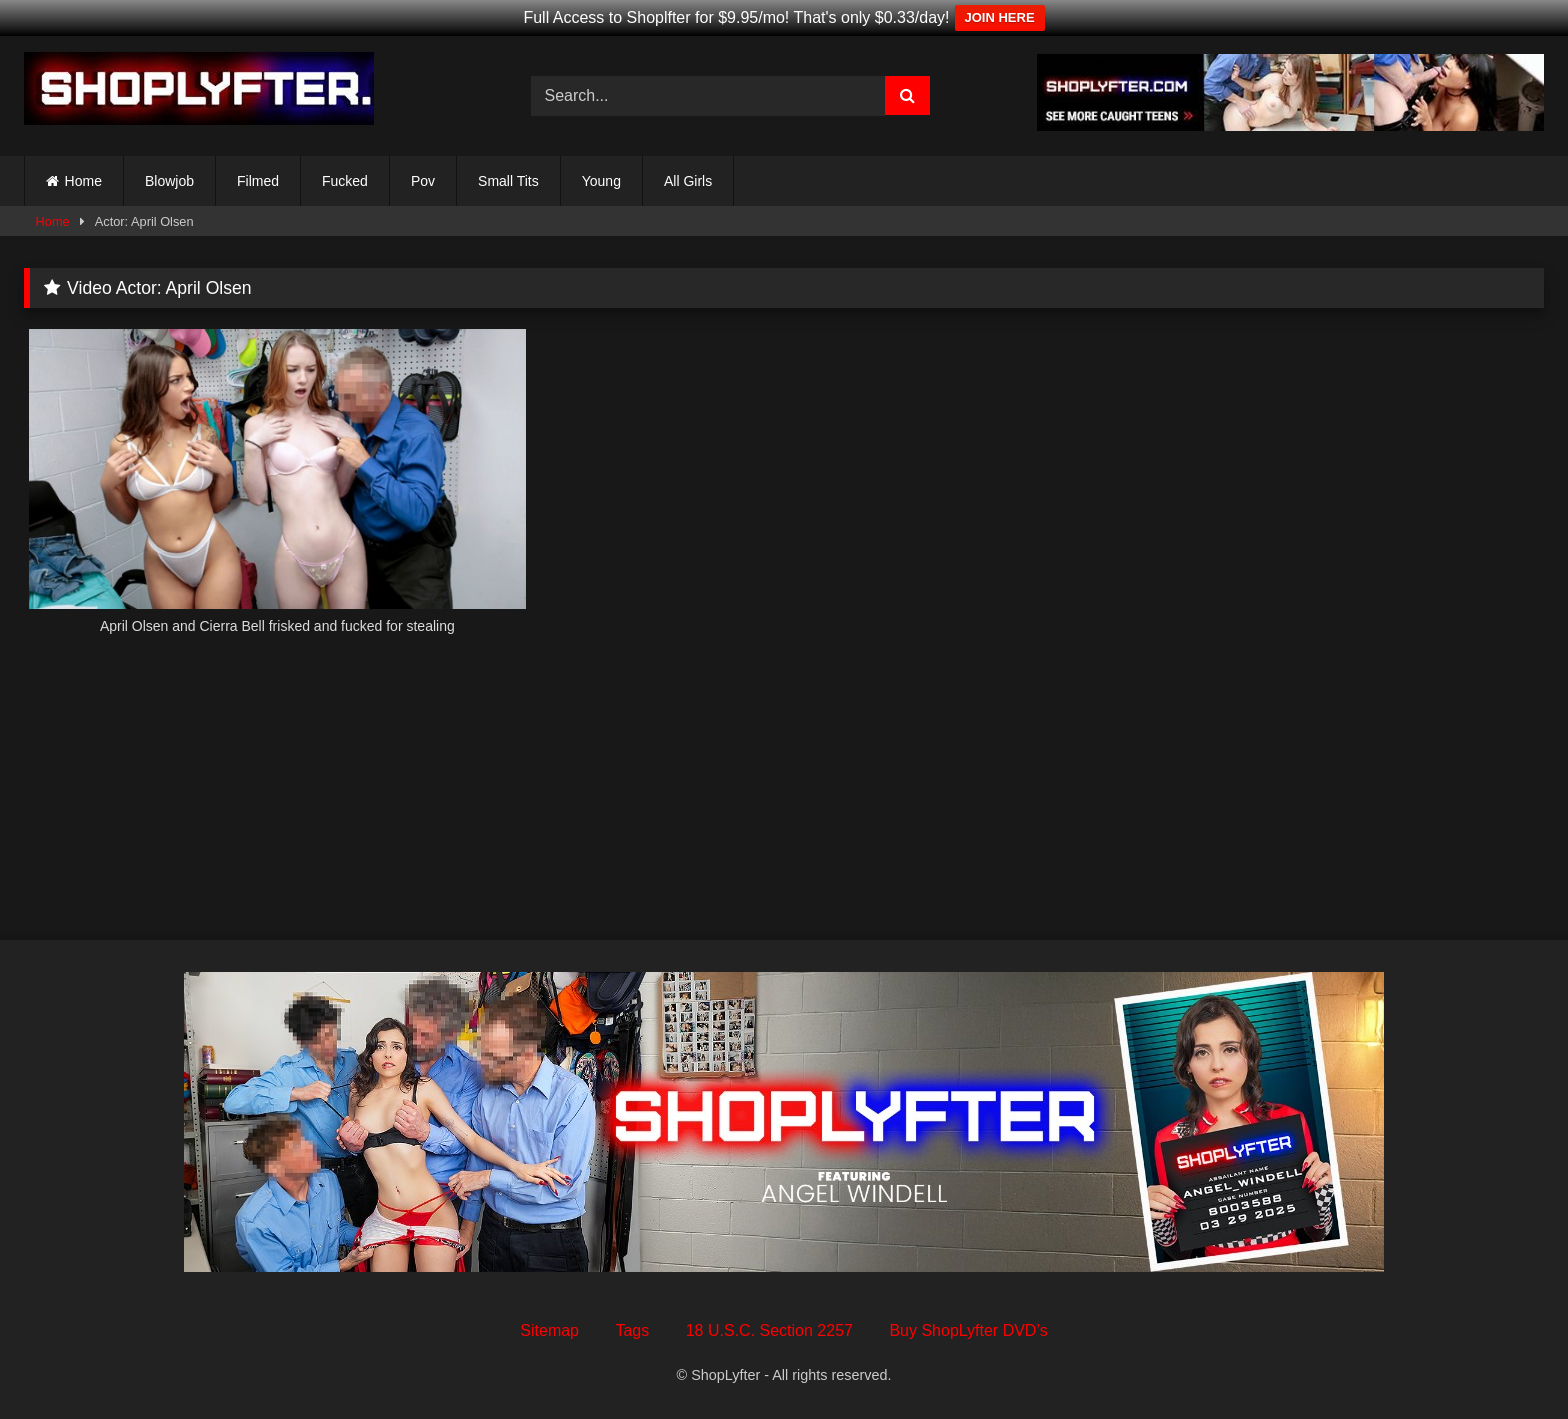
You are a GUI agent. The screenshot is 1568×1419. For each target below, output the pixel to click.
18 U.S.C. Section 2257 (769, 1330)
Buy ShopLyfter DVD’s (968, 1330)
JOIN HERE (1000, 17)
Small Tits (508, 181)
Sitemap (549, 1330)
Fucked (345, 181)
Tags (632, 1330)
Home (83, 181)
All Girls (688, 181)
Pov (423, 181)
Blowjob (169, 181)
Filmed (258, 181)
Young (601, 181)
